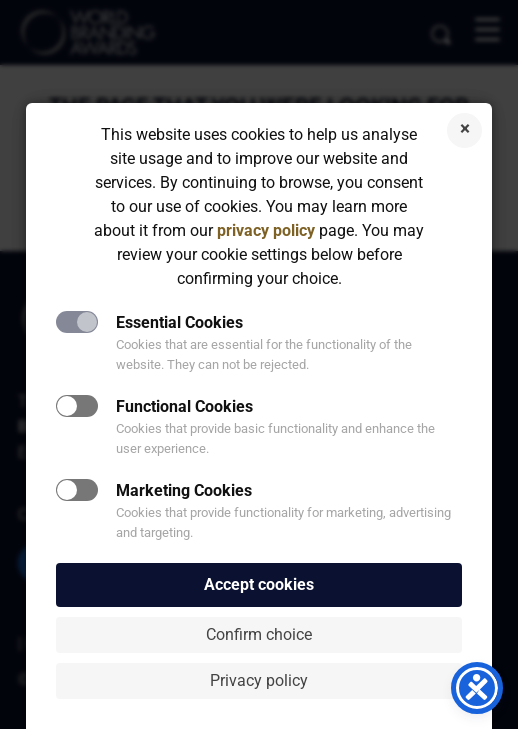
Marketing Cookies (184, 490)
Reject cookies (464, 130)
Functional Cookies (184, 406)
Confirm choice (259, 634)
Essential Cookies (179, 322)
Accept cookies (259, 584)
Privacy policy (259, 680)
